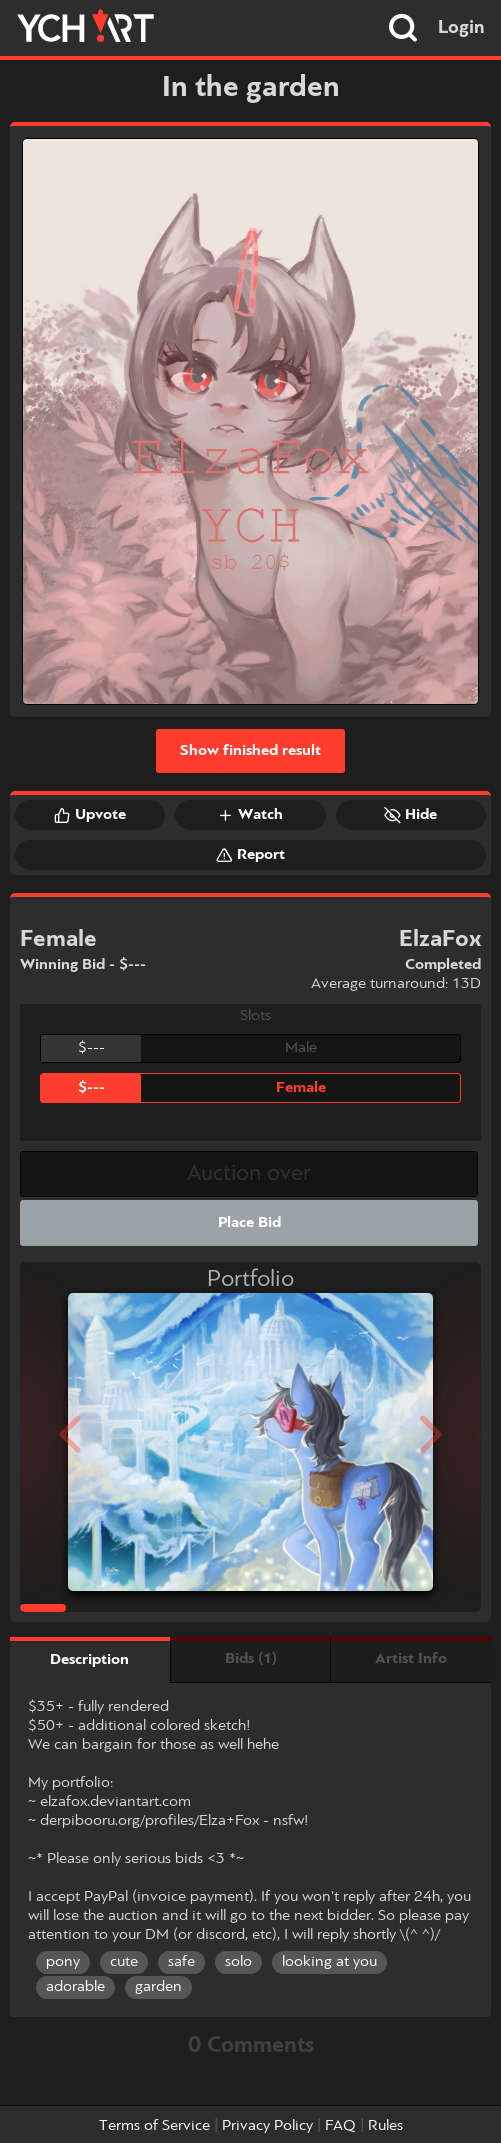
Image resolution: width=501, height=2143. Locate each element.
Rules (385, 2126)
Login (461, 28)
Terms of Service (154, 2126)
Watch (250, 815)
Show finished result (250, 751)
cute (124, 1962)
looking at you (329, 1962)
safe (181, 1962)
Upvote (90, 815)
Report (250, 855)
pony (63, 1962)
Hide (410, 815)
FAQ (340, 2126)
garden (158, 1987)
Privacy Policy (267, 2126)
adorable (75, 1987)
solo (238, 1962)
